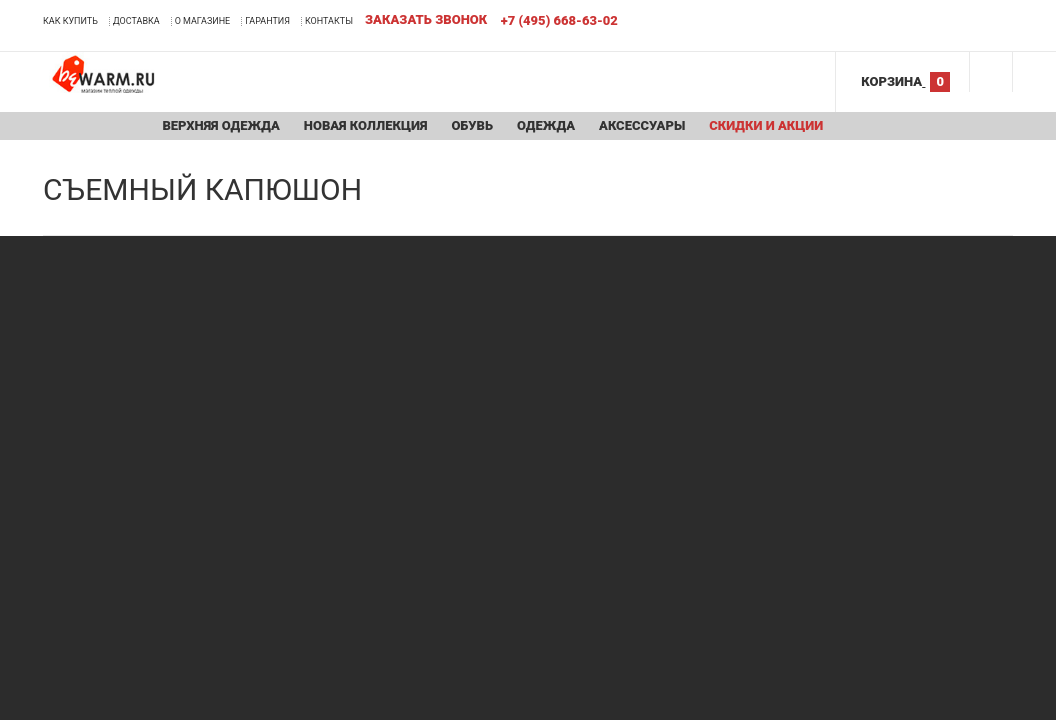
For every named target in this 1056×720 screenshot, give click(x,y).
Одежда (546, 125)
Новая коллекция (366, 125)
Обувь (472, 125)
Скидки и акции (766, 125)
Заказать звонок (426, 19)
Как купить (70, 21)
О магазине (203, 21)
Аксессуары (642, 125)
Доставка (136, 21)
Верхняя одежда (220, 125)
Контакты (329, 21)
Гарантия (267, 21)
